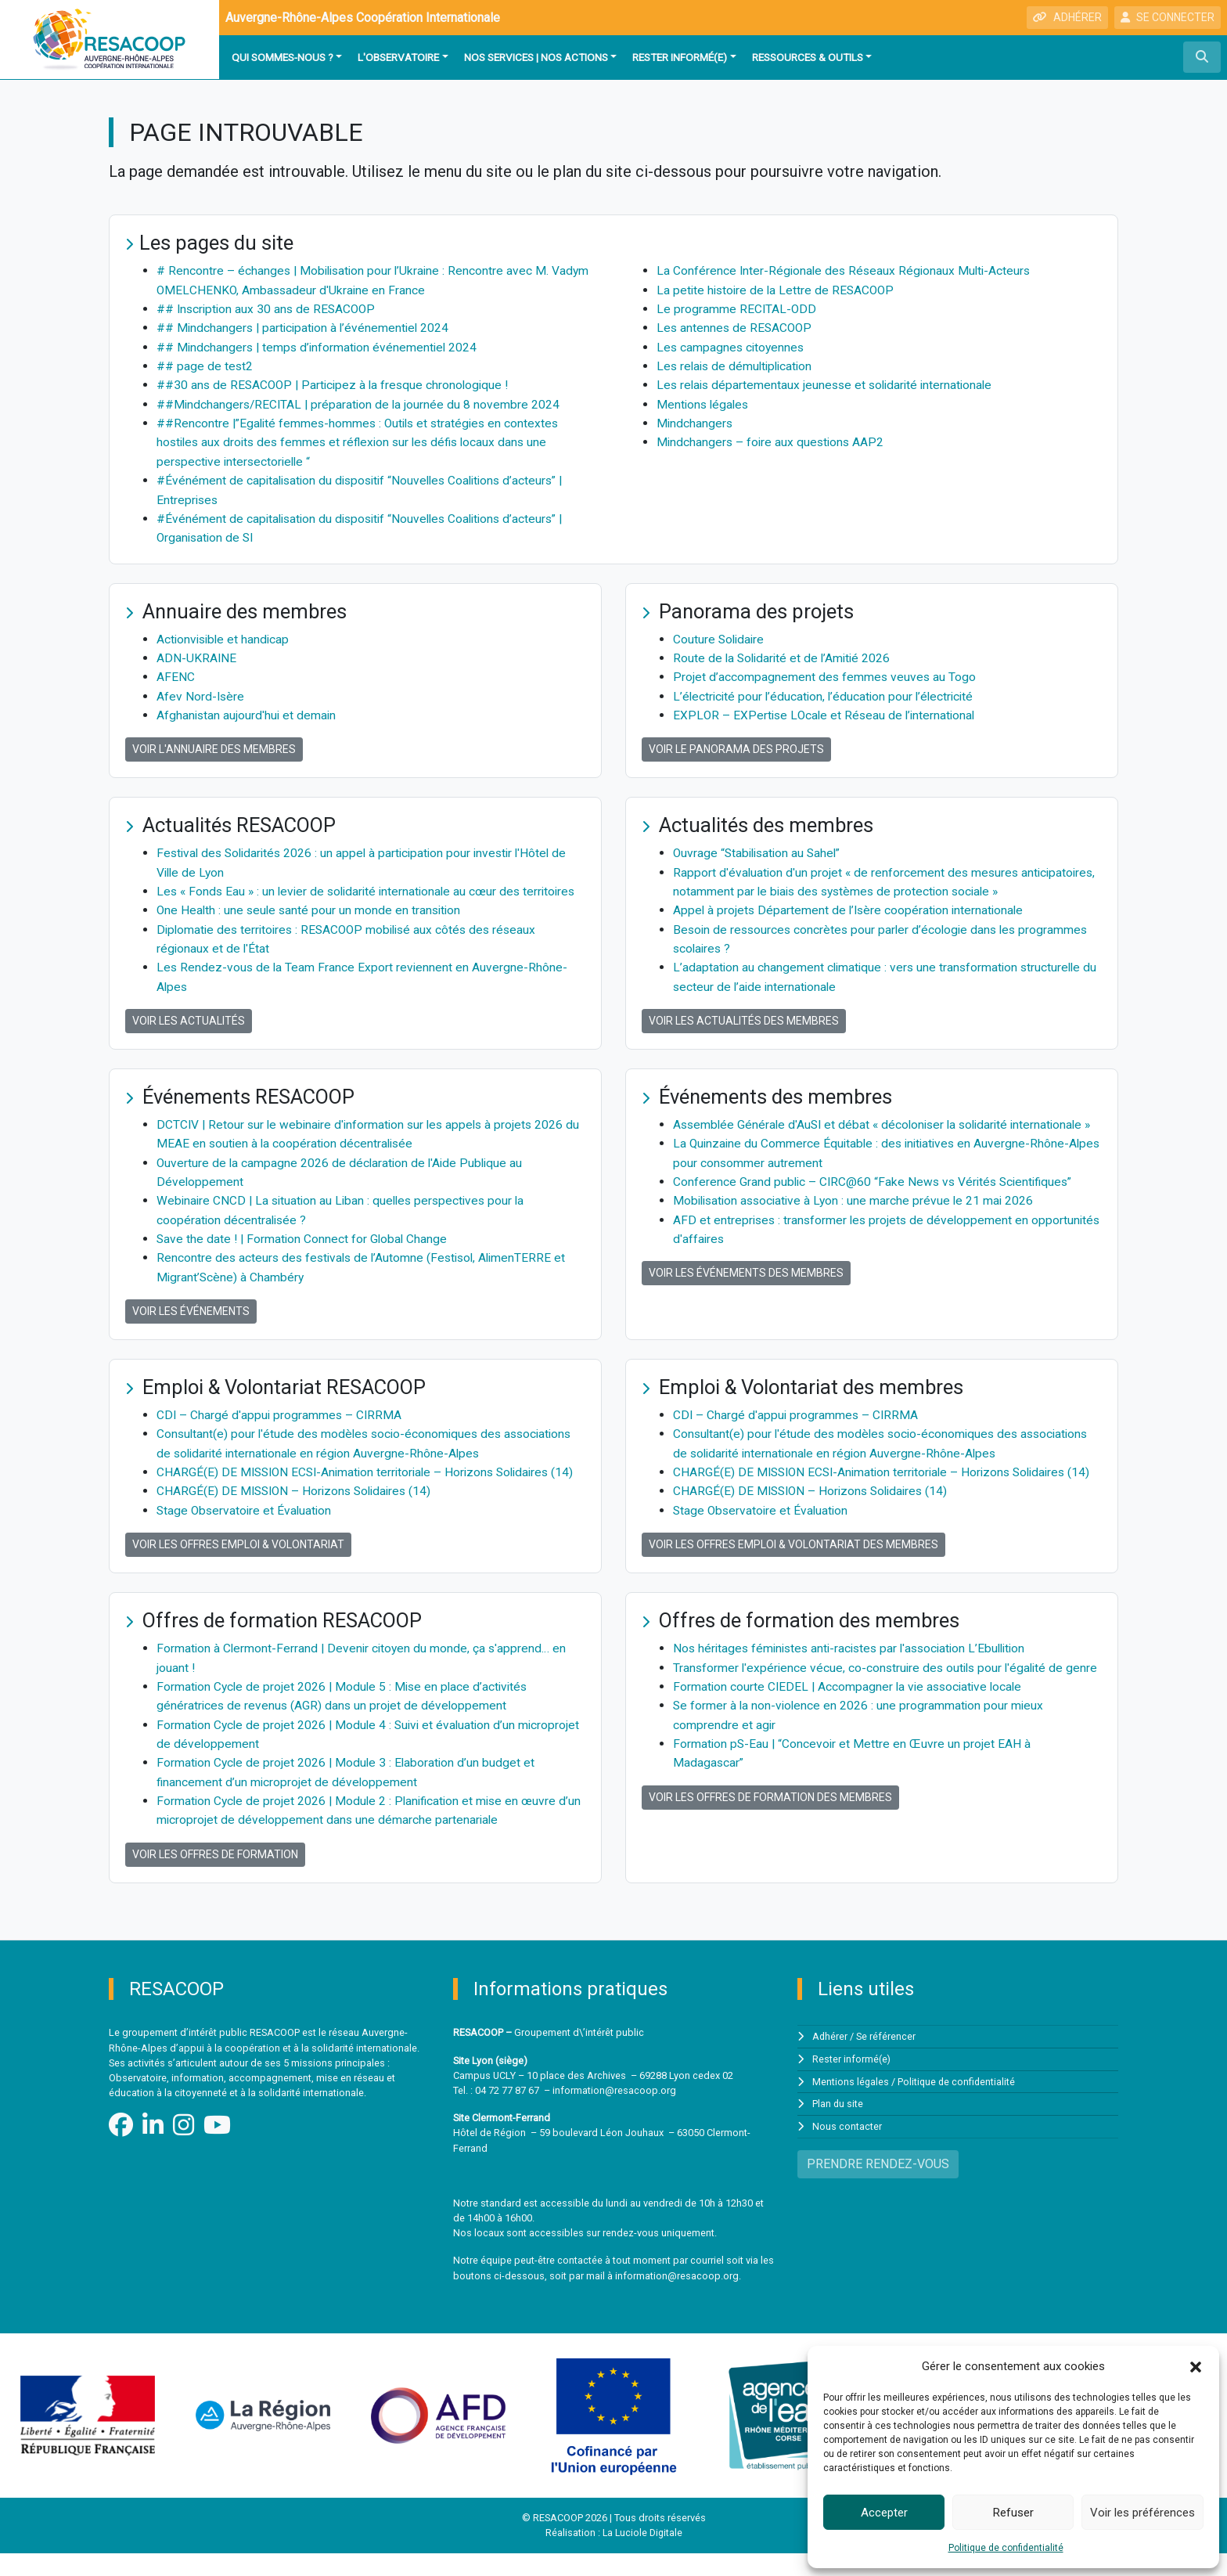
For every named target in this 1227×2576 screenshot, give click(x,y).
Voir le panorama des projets (736, 743)
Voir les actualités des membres (744, 1013)
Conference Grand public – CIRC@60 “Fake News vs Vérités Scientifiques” (877, 1210)
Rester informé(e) (679, 57)
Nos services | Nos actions (536, 57)
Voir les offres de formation (215, 1877)
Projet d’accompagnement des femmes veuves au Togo (825, 672)
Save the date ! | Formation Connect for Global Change (304, 1248)
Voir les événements (191, 1319)
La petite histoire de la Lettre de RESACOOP (778, 289)
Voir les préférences (1142, 2513)
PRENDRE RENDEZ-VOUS (878, 2185)
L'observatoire (398, 57)
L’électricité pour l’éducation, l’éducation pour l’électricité (827, 690)
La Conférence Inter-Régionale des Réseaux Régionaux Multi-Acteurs (847, 270)
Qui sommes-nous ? (282, 57)
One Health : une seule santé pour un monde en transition (311, 922)
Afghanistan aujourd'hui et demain (248, 709)
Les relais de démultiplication (738, 364)
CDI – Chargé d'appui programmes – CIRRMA (281, 1423)
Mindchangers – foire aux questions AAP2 (772, 439)
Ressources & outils (807, 57)
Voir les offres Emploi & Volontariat (238, 1570)
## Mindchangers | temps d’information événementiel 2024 (320, 345)
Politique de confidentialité (1005, 2547)
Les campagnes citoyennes (732, 345)
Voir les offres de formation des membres (770, 1839)
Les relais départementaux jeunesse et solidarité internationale (829, 383)
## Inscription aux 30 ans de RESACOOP (269, 308)
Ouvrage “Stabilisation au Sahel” (760, 847)
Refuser (1013, 2513)
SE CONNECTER (1167, 17)
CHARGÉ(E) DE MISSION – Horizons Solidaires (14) (298, 1517)
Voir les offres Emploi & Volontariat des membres (793, 1570)
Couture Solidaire (720, 634)
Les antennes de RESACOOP (736, 326)
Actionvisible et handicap (225, 634)
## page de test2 (205, 364)
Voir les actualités (188, 1031)
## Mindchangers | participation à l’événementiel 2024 (306, 326)
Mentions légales (704, 402)
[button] (1196, 2366)
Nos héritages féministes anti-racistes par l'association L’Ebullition (856, 1673)
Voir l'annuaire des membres (214, 743)
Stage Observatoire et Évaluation (246, 1536)
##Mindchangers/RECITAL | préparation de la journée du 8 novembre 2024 (361, 402)
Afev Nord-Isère (201, 690)
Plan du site (838, 2126)
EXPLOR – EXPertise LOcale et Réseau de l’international (827, 709)
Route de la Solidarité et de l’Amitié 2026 (784, 653)
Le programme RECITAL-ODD (737, 308)
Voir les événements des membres (746, 1301)
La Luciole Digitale (642, 2556)
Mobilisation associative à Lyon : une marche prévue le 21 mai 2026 (857, 1229)
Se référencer (886, 2060)
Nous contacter (847, 2148)
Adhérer (830, 2060)
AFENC (176, 672)
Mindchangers (695, 420)
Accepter (884, 2513)
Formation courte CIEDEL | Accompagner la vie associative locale (851, 1730)
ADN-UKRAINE (197, 653)
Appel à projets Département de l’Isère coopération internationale (851, 903)
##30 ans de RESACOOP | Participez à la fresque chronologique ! (337, 383)
